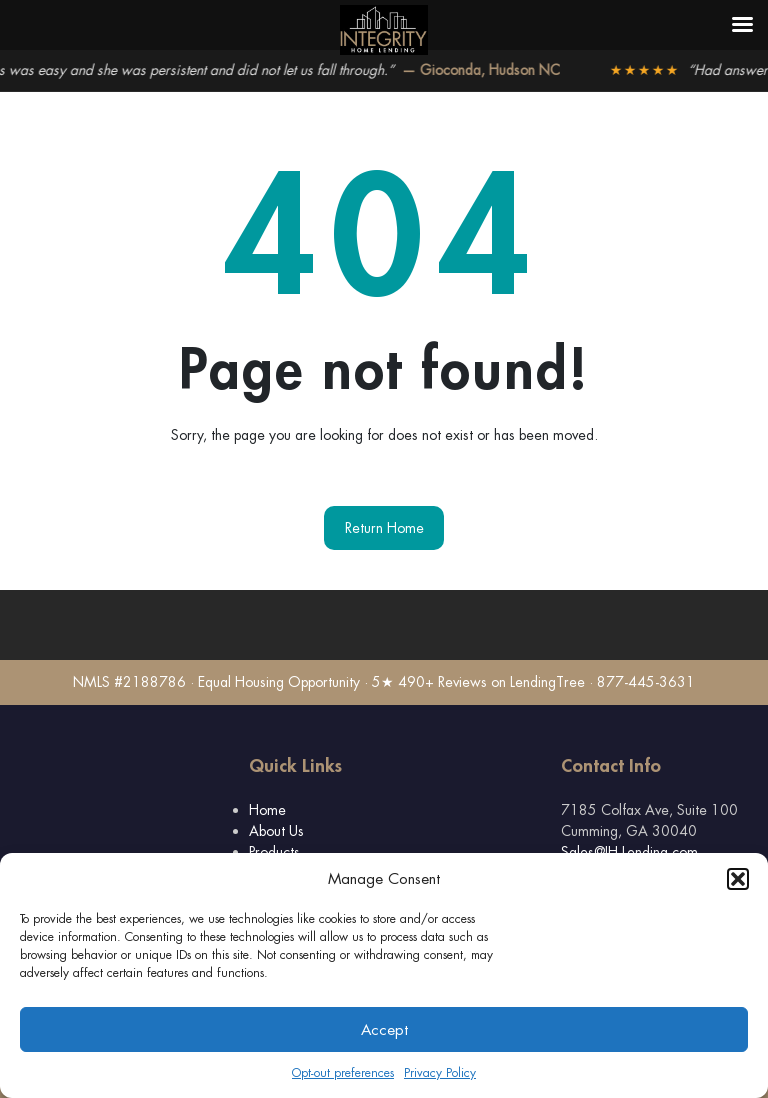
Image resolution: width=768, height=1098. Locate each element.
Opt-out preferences (343, 1073)
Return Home (384, 528)
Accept (384, 1029)
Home (267, 810)
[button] (738, 879)
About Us (276, 831)
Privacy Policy (440, 1073)
